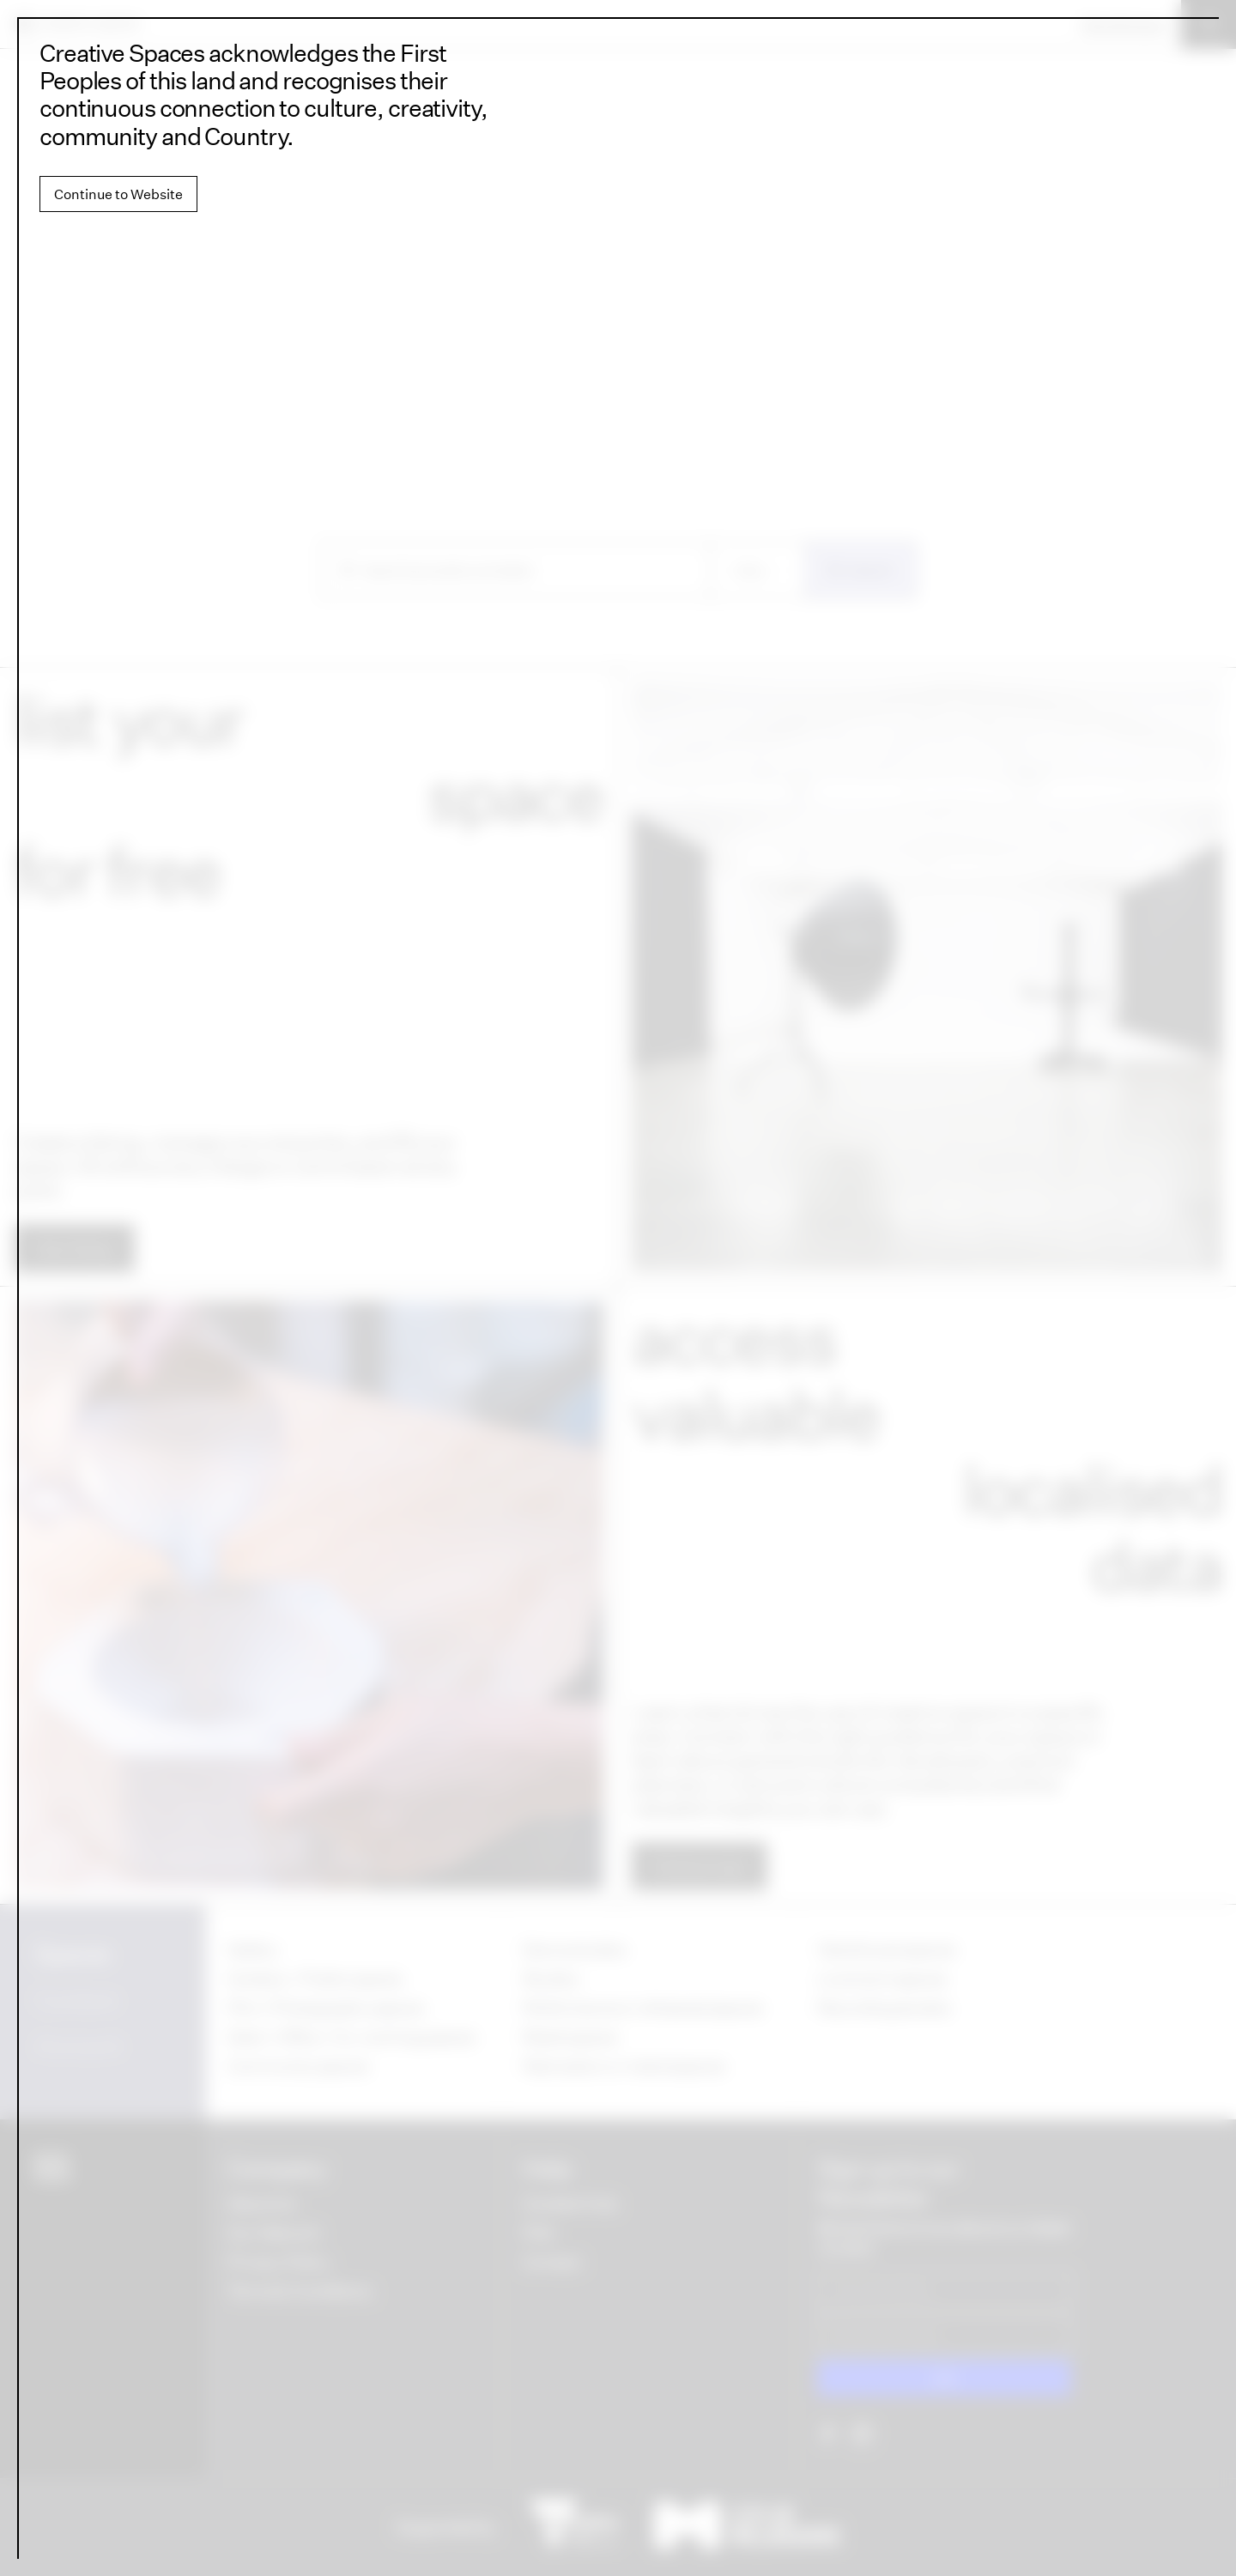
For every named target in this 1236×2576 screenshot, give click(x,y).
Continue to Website (118, 194)
